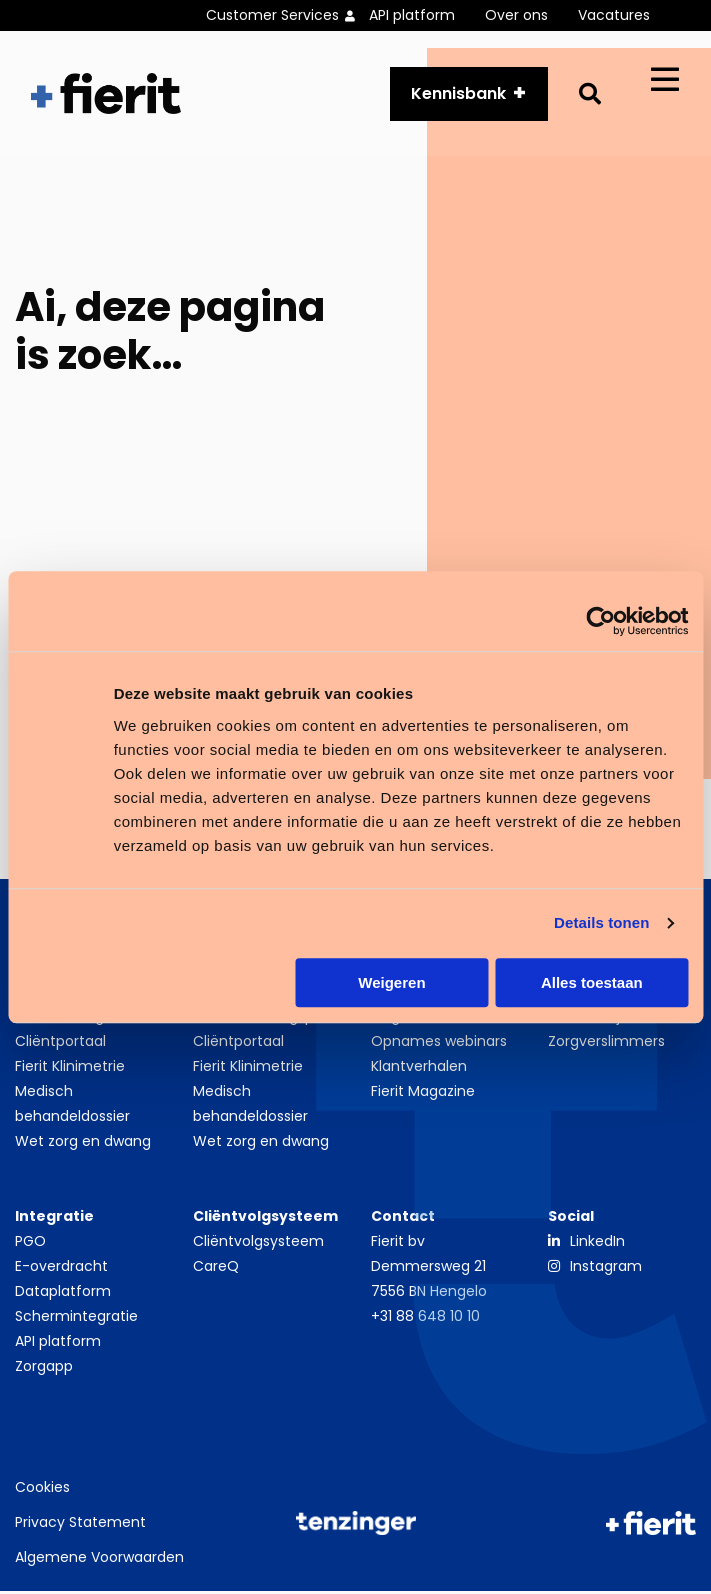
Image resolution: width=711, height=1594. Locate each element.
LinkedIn (597, 1244)
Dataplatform (63, 1294)
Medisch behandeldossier (72, 1106)
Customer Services (272, 15)
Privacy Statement (80, 1525)
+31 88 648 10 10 (425, 1319)
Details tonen (601, 922)
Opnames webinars (439, 1044)
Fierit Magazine (423, 1094)
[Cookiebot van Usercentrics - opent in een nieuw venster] (600, 621)
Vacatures (614, 15)
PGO (30, 1244)
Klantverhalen (419, 1069)
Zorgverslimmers (606, 1044)
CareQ (216, 1269)
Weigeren (391, 982)
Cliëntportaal (60, 1044)
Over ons (516, 15)
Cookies (42, 1490)
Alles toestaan (592, 982)
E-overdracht (61, 1269)
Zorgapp (44, 1369)
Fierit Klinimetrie (70, 1069)
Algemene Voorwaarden (99, 1560)
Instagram (606, 1269)
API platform (412, 15)
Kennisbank (458, 94)
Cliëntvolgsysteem (258, 1244)
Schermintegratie (76, 1319)
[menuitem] (287, 15)
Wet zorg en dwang (83, 1144)
